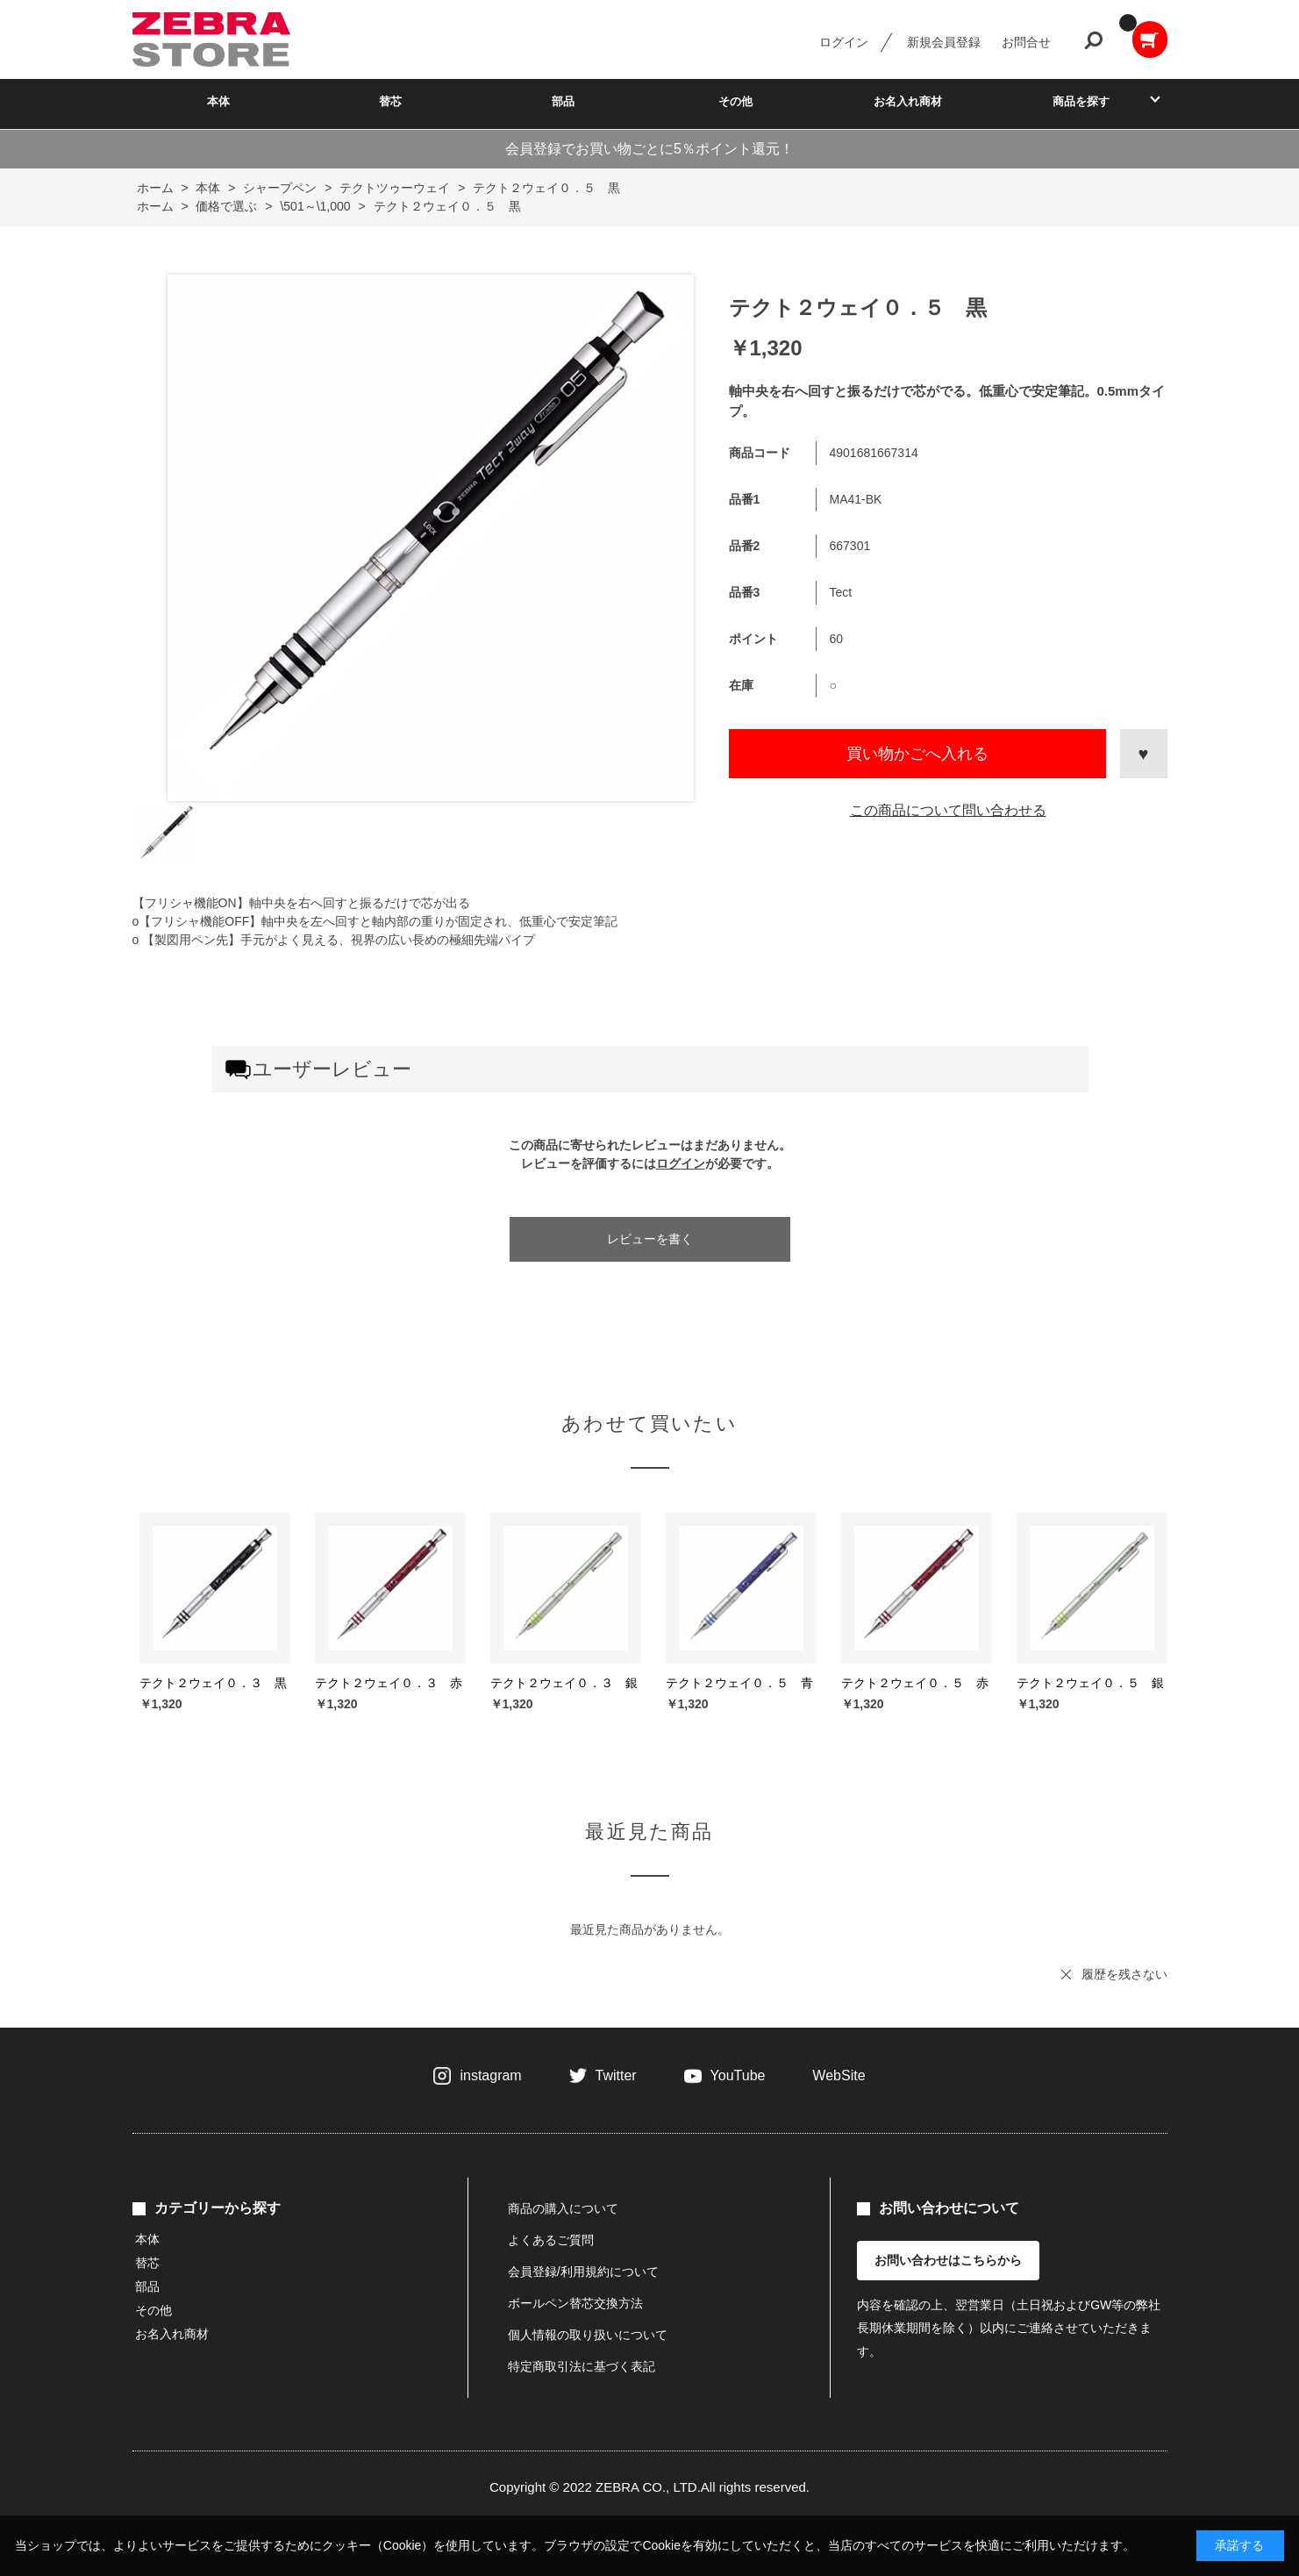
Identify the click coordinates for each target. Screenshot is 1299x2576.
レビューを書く (650, 1239)
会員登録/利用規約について (583, 2272)
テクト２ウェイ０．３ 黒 (213, 1683)
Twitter (616, 2075)
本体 (218, 101)
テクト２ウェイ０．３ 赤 (388, 1683)
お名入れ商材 (908, 101)
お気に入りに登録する (1143, 753)
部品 (563, 101)
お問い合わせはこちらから (948, 2260)
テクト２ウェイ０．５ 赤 (915, 1683)
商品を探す (1081, 101)
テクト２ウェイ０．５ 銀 (1090, 1683)
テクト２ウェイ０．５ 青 (739, 1683)
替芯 (390, 101)
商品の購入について (563, 2208)
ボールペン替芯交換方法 (575, 2303)
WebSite (838, 2075)
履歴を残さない (1124, 1974)
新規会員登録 (944, 42)
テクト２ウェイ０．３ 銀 (564, 1683)
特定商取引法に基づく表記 (581, 2366)
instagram (490, 2075)
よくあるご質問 (551, 2240)
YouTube (738, 2075)
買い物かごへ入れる (917, 753)
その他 (735, 101)
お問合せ (1026, 42)
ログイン (843, 42)
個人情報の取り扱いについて (587, 2335)
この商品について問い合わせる (948, 810)
